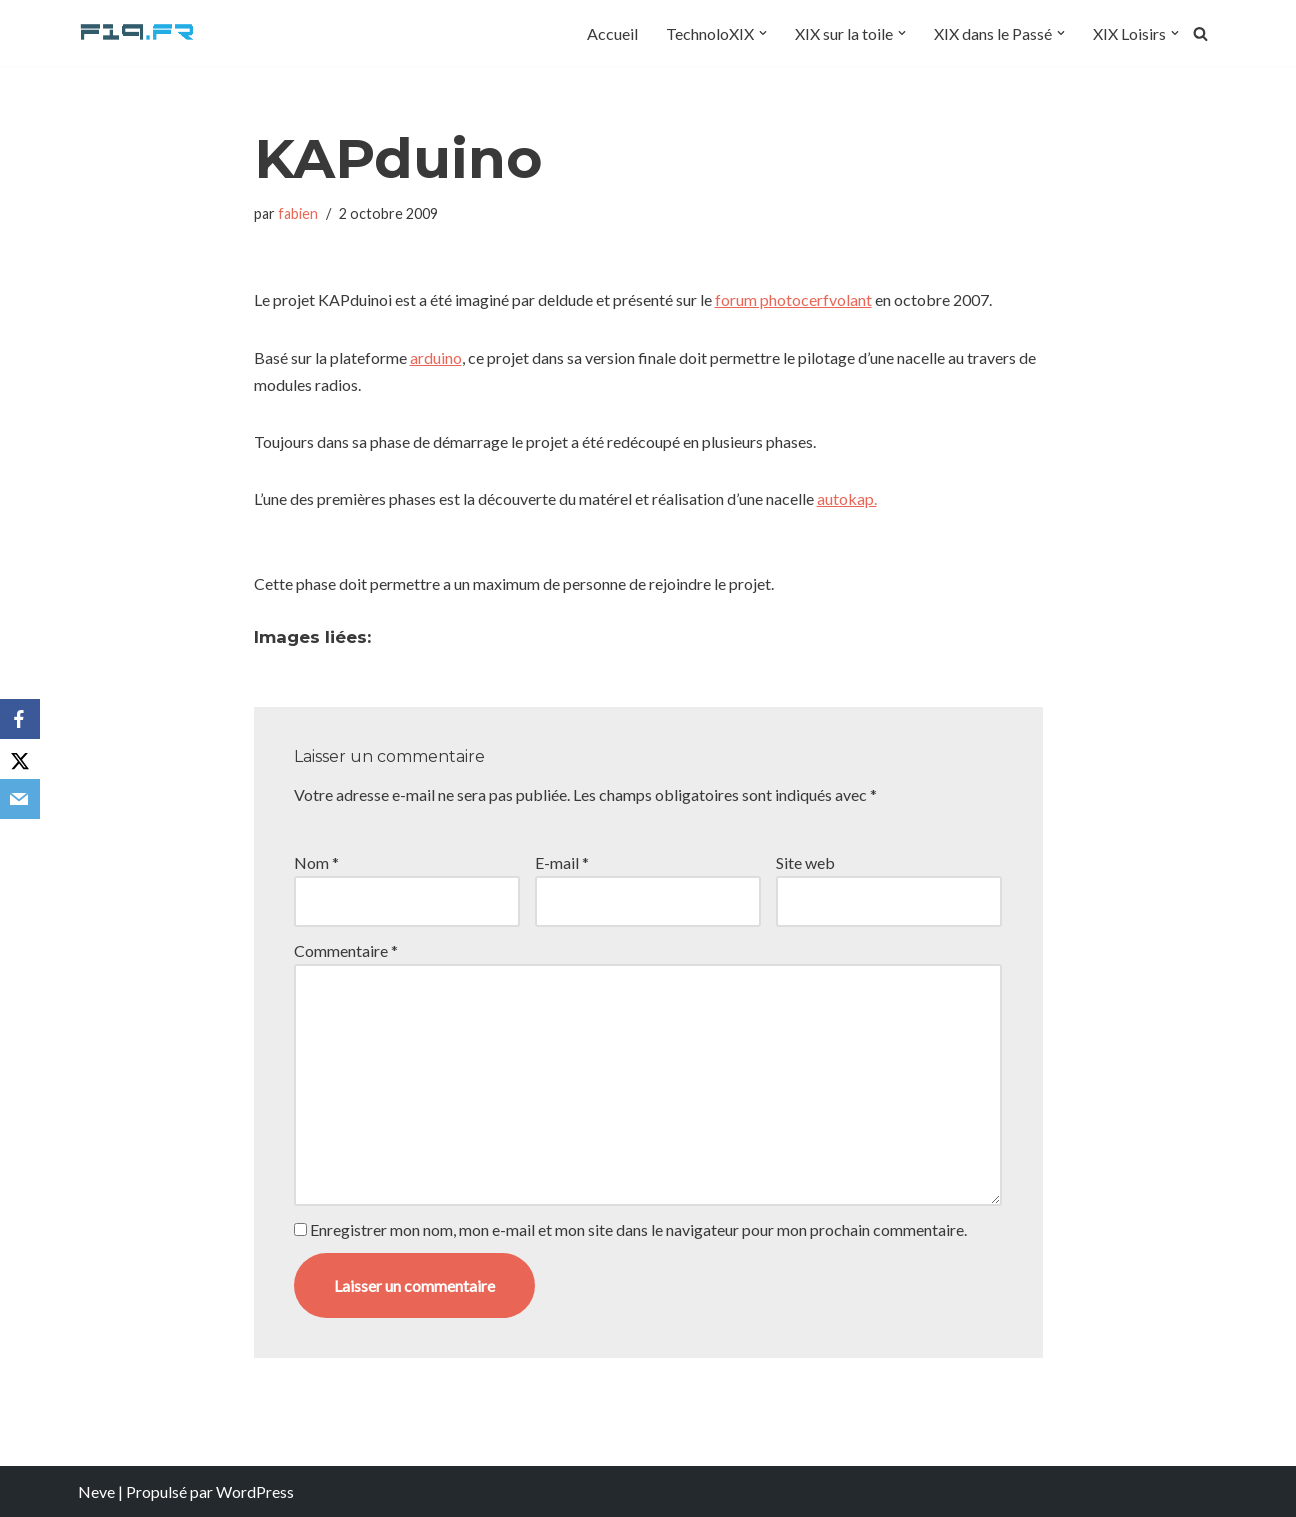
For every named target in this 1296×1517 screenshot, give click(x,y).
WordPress (255, 1491)
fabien (298, 213)
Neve (96, 1491)
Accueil (612, 33)
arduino (436, 357)
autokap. (847, 498)
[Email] (20, 799)
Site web (805, 862)
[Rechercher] (1200, 33)
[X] (20, 759)
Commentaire (346, 950)
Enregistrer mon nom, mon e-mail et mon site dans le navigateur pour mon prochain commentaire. (638, 1229)
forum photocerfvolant (793, 299)
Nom (316, 862)
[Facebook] (20, 719)
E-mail (562, 862)
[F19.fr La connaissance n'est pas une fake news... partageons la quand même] (138, 33)
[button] (763, 33)
